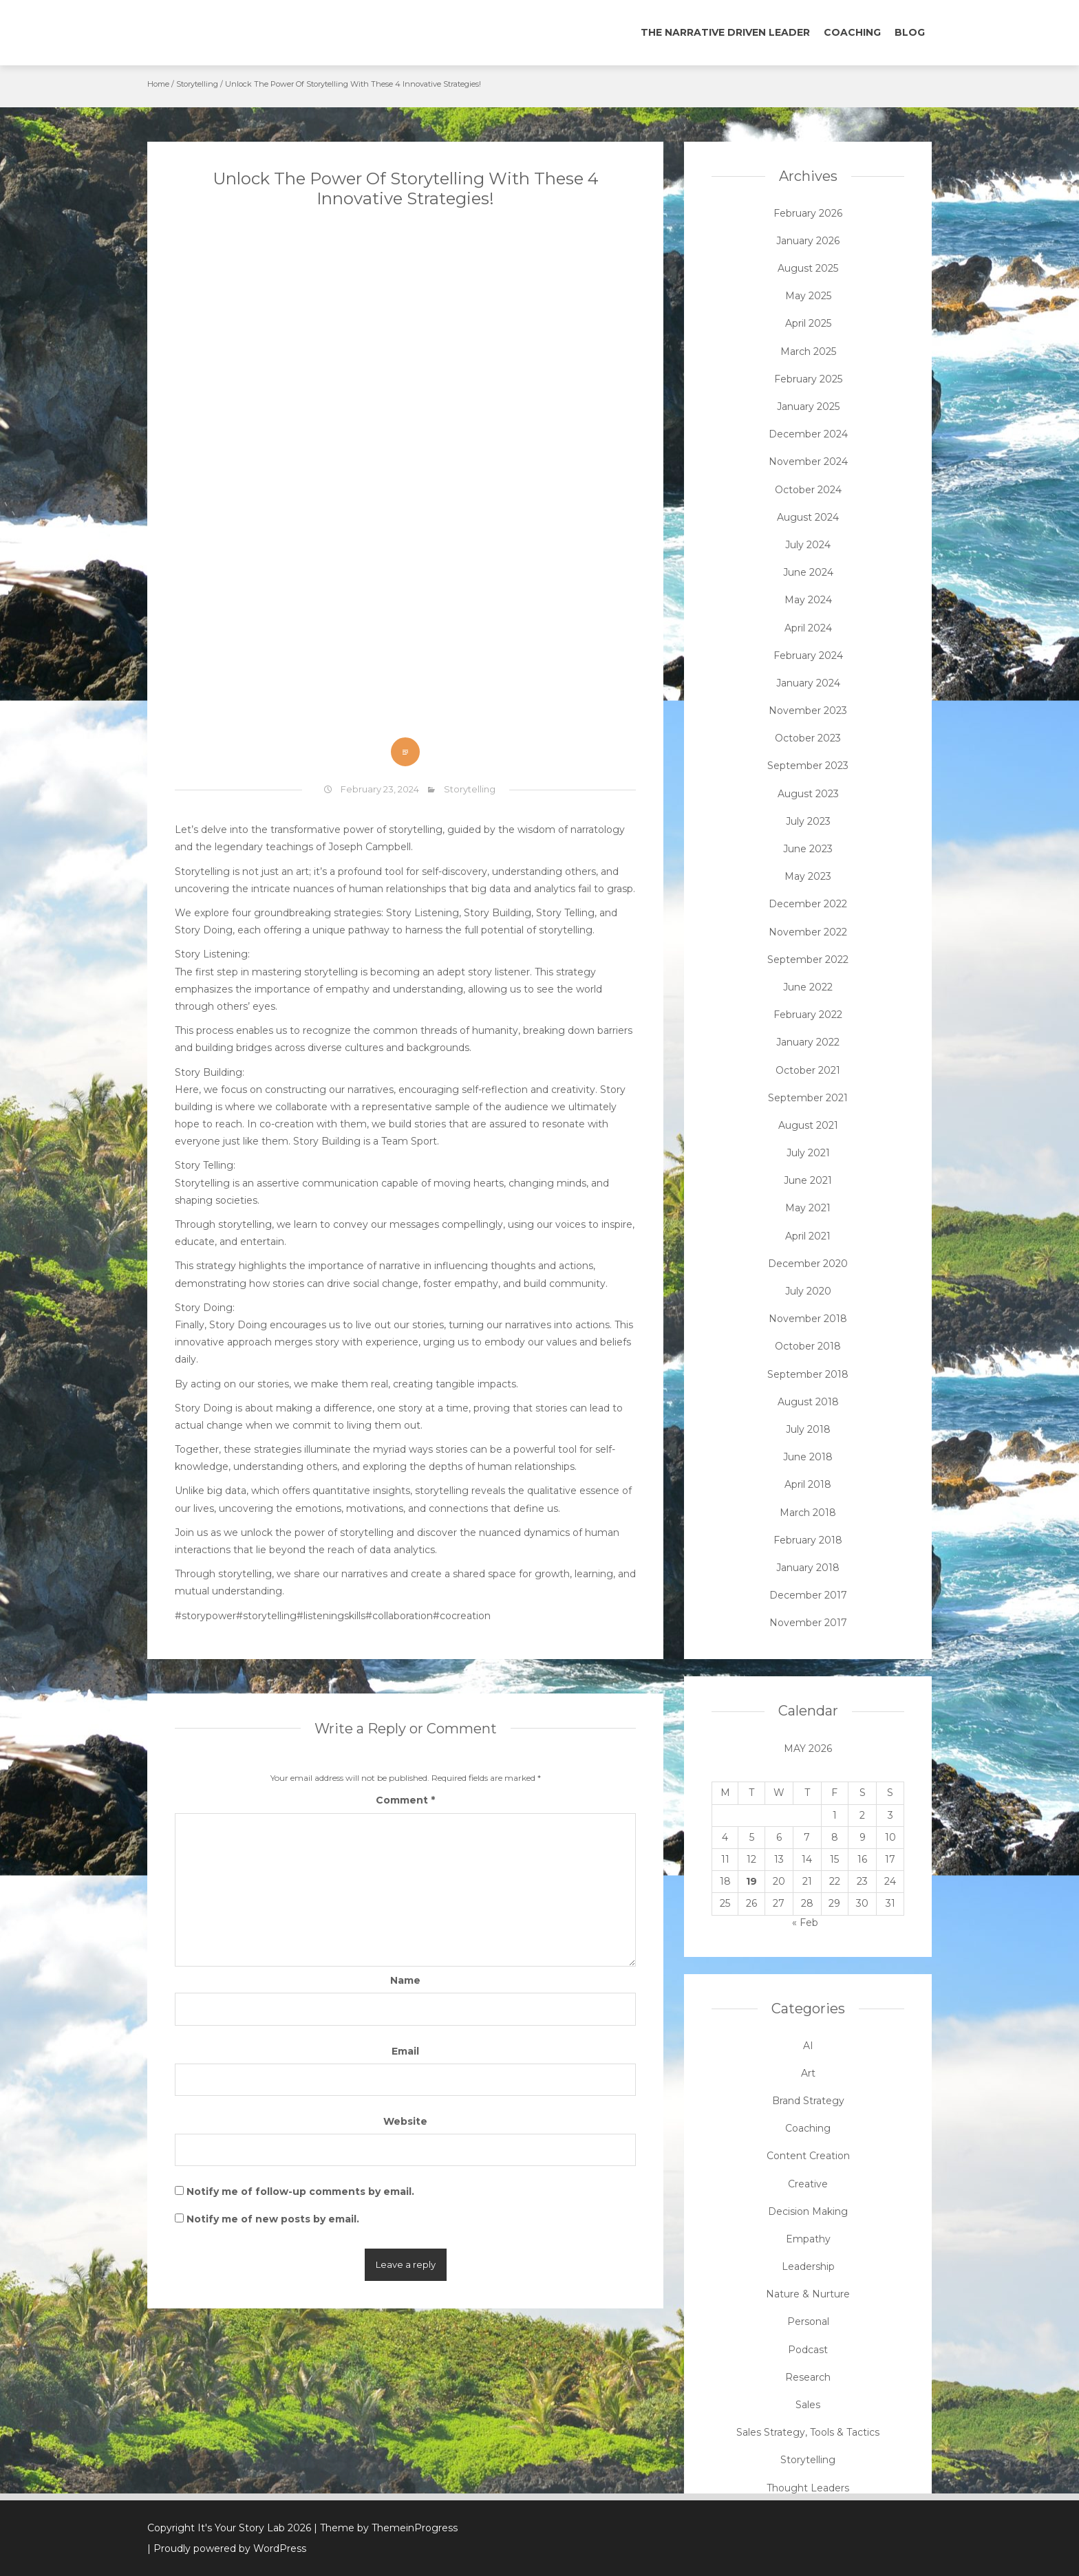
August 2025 (808, 268)
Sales (807, 2405)
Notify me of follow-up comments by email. (300, 2191)
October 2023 (808, 738)
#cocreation (462, 1616)
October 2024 (808, 490)
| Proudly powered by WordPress (226, 2548)
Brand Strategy (808, 2101)
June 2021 (808, 1180)
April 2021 (808, 1236)
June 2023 (808, 849)
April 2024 (808, 628)
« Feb (805, 1922)
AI (808, 2045)
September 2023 (807, 765)
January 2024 (808, 683)
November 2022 (808, 932)
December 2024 (808, 434)
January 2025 (808, 406)
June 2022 (808, 987)
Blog (910, 32)
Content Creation (808, 2156)
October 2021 (808, 1070)
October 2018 (808, 1346)
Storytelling (197, 84)
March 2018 (808, 1512)
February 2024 (808, 655)
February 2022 (807, 1014)
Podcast (808, 2350)
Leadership (808, 2266)
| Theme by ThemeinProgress (386, 2528)
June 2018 (808, 1457)
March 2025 (808, 351)
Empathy (808, 2239)
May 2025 (808, 296)
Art (808, 2073)
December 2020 (808, 1263)
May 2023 (807, 876)
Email (405, 2051)
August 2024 (808, 517)
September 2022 (807, 959)
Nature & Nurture (808, 2294)
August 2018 (808, 1402)
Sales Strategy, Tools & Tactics (807, 2432)
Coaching (852, 32)
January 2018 (808, 1567)
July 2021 (808, 1153)
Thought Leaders (808, 2488)
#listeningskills (331, 1616)
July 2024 (808, 545)
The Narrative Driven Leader (725, 32)
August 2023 (808, 794)
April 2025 (808, 323)
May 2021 (808, 1208)
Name (405, 1980)
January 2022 (808, 1042)
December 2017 (808, 1595)
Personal (808, 2321)
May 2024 (808, 600)
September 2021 (808, 1098)
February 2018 (807, 1540)
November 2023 (808, 710)
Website (405, 2121)
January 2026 (808, 241)
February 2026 (807, 213)
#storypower (205, 1616)
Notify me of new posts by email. (272, 2219)
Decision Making (808, 2211)
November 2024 (808, 461)
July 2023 (808, 821)
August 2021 (808, 1125)
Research (808, 2377)
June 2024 (808, 572)
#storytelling (266, 1616)
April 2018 (807, 1484)
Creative (808, 2184)
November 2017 (808, 1622)
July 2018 (808, 1429)
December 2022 (808, 904)
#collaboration (399, 1616)
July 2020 (808, 1291)
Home (158, 84)
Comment (405, 1800)
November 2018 (808, 1318)
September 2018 (807, 1374)
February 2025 (808, 379)
